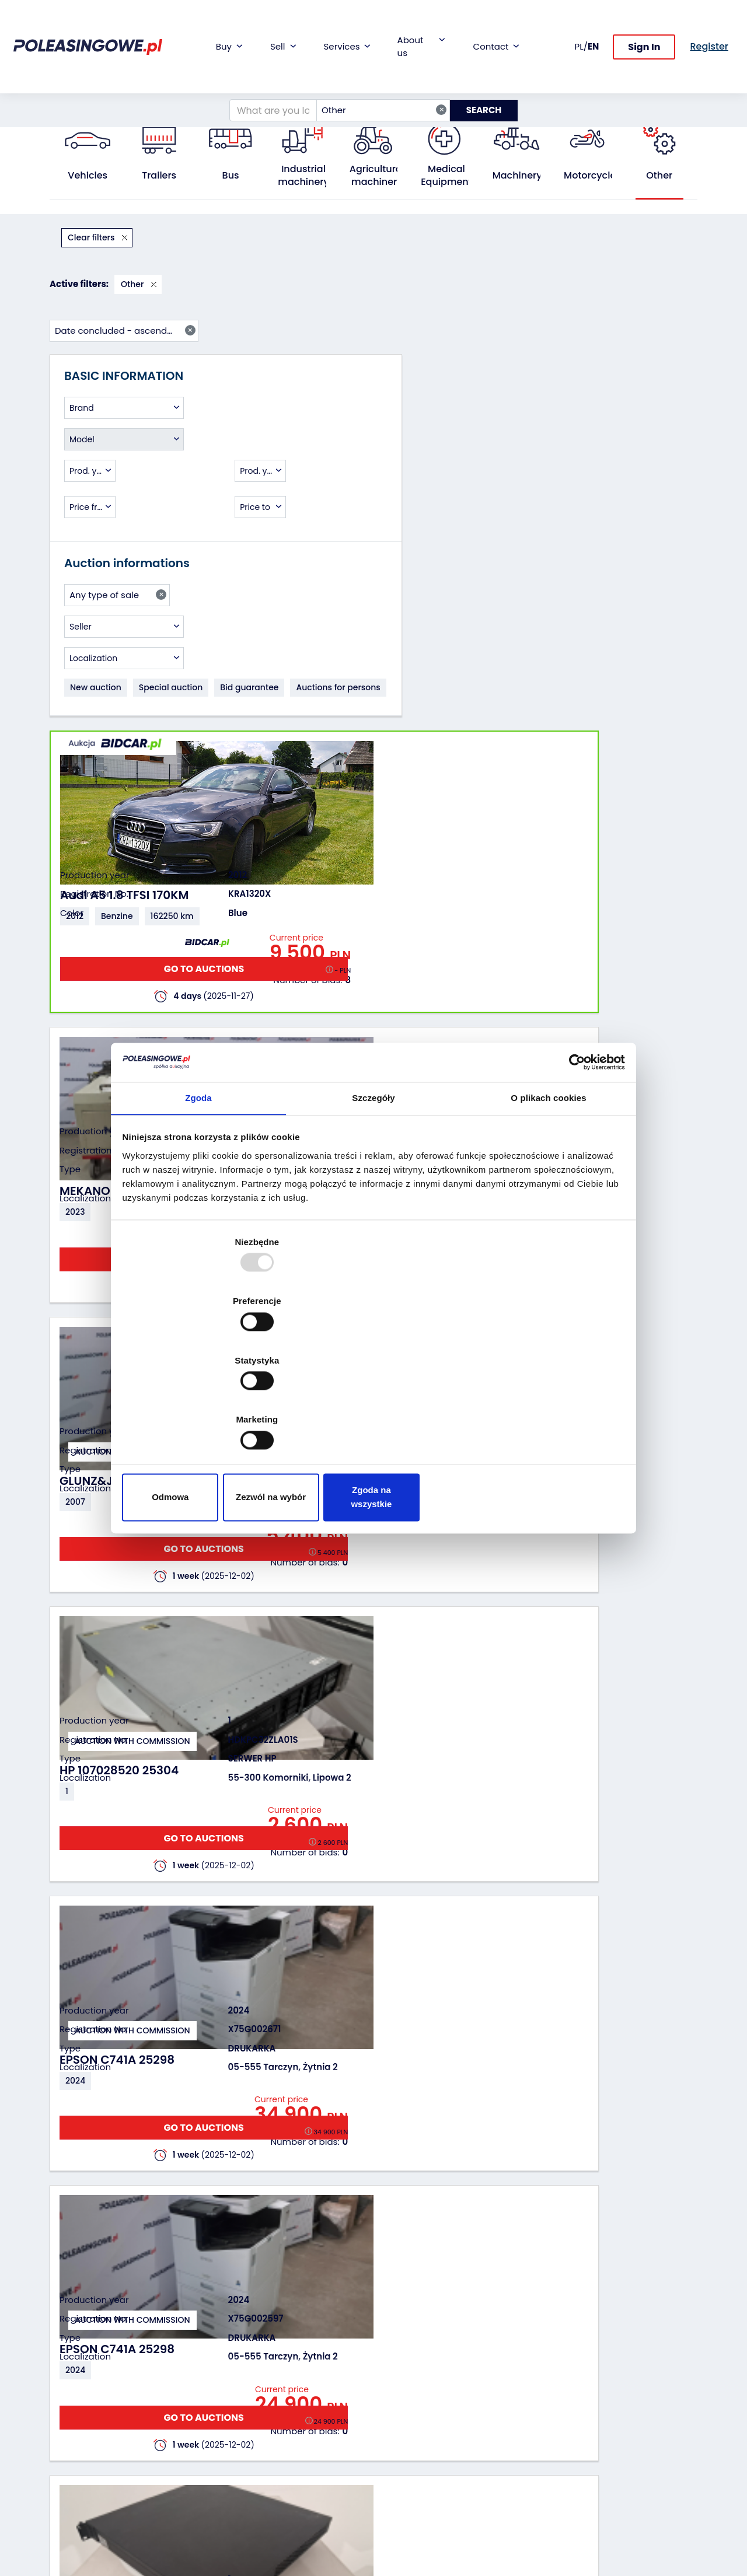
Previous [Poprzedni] (280, 2227)
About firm (403, 2363)
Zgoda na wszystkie (541, 1409)
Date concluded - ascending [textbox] (624, 237)
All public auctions (122, 97)
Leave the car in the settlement (200, 2396)
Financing (291, 2363)
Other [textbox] (377, 72)
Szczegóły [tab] (373, 1198)
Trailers (159, 175)
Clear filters (92, 237)
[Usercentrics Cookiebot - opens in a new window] (572, 1159)
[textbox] (124, 328)
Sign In (644, 27)
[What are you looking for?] (266, 72)
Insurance (291, 2394)
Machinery (517, 175)
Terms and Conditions (404, 2516)
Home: (62, 97)
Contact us (404, 2463)
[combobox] (376, 72)
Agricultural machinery (377, 175)
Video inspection (305, 2410)
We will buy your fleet (193, 2369)
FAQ (390, 2495)
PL (579, 27)
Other (180, 97)
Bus (230, 175)
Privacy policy (410, 2537)
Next (642, 2227)
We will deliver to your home (305, 2432)
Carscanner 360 (304, 2453)
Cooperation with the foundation (417, 2400)
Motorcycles (592, 175)
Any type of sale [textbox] (117, 529)
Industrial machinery (303, 175)
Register (398, 2479)
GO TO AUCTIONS (631, 381)
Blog (391, 2379)
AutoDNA (289, 2468)
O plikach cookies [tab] (548, 1198)
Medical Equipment (446, 175)
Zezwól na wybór (373, 1409)
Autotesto (291, 2484)
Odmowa (205, 1409)
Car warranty (298, 2379)
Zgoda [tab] (198, 1198)
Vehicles (87, 175)
